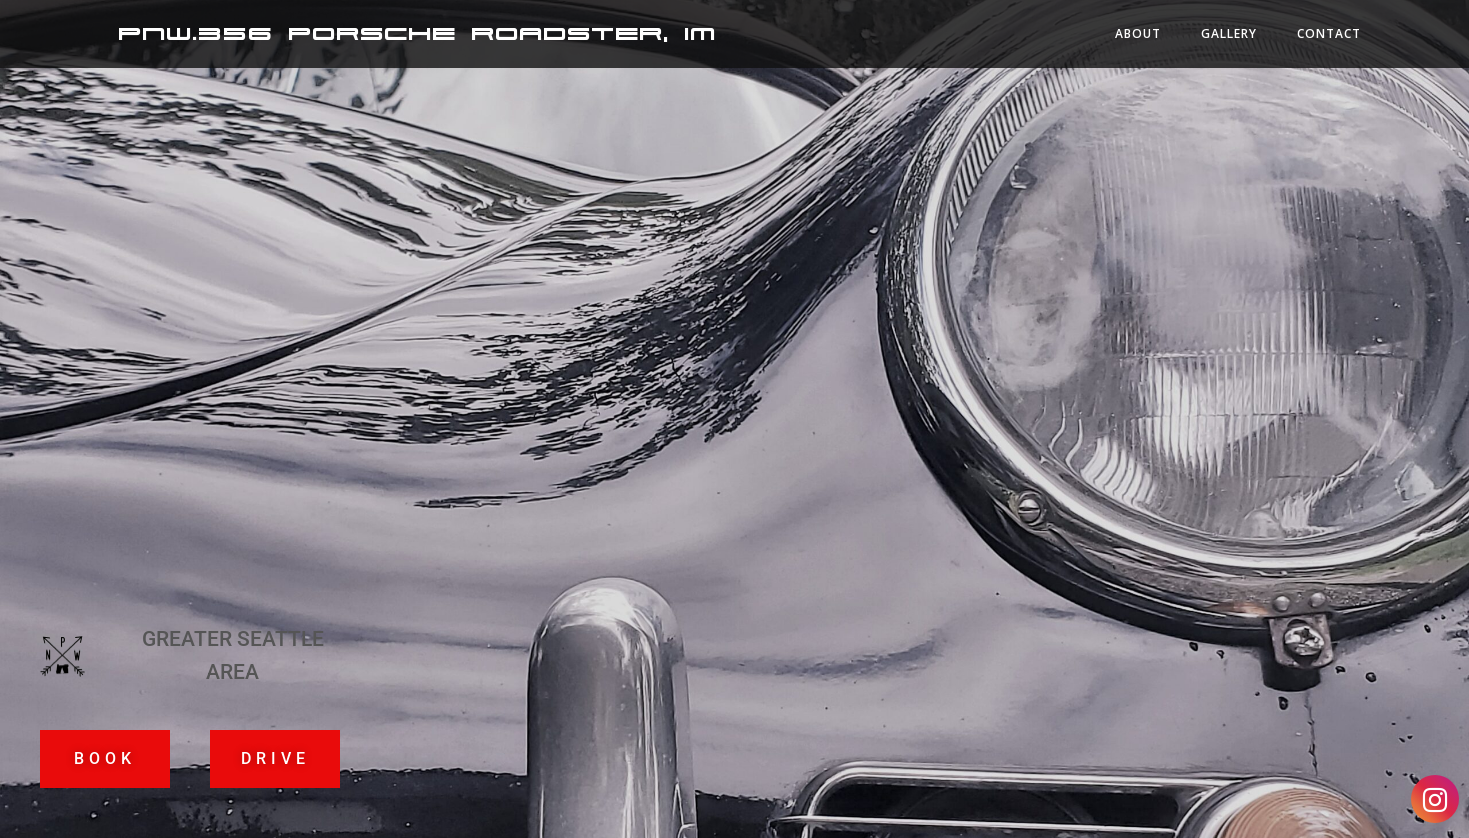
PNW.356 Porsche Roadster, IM (417, 34)
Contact (1329, 33)
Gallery (1229, 33)
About (1138, 33)
